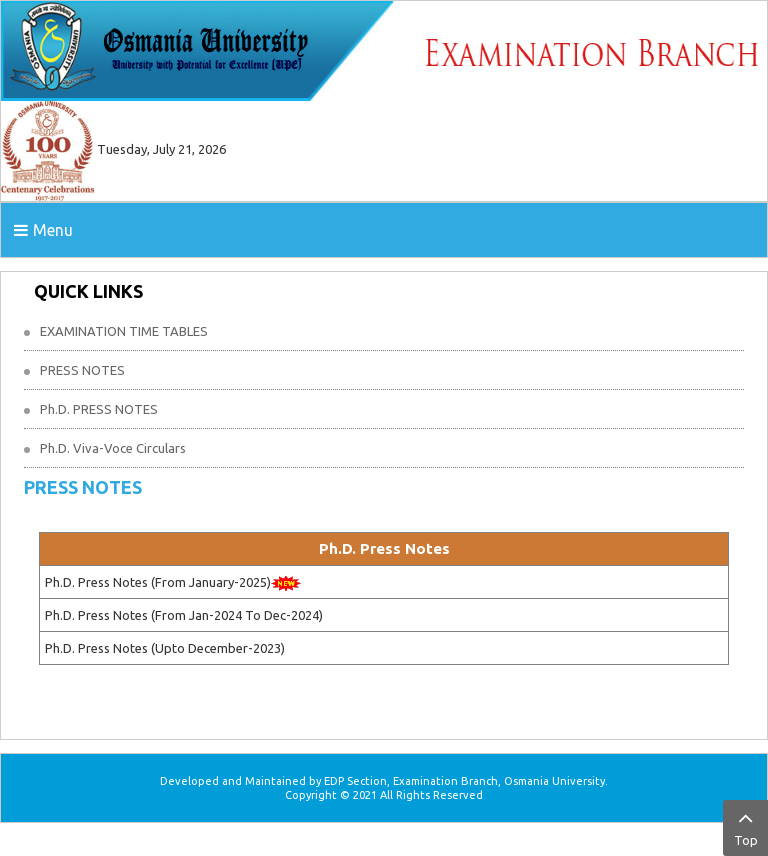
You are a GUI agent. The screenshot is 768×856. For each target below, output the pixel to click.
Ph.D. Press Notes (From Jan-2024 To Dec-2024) (184, 615)
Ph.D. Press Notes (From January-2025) (158, 582)
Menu (43, 230)
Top (745, 826)
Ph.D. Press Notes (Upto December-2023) (165, 648)
